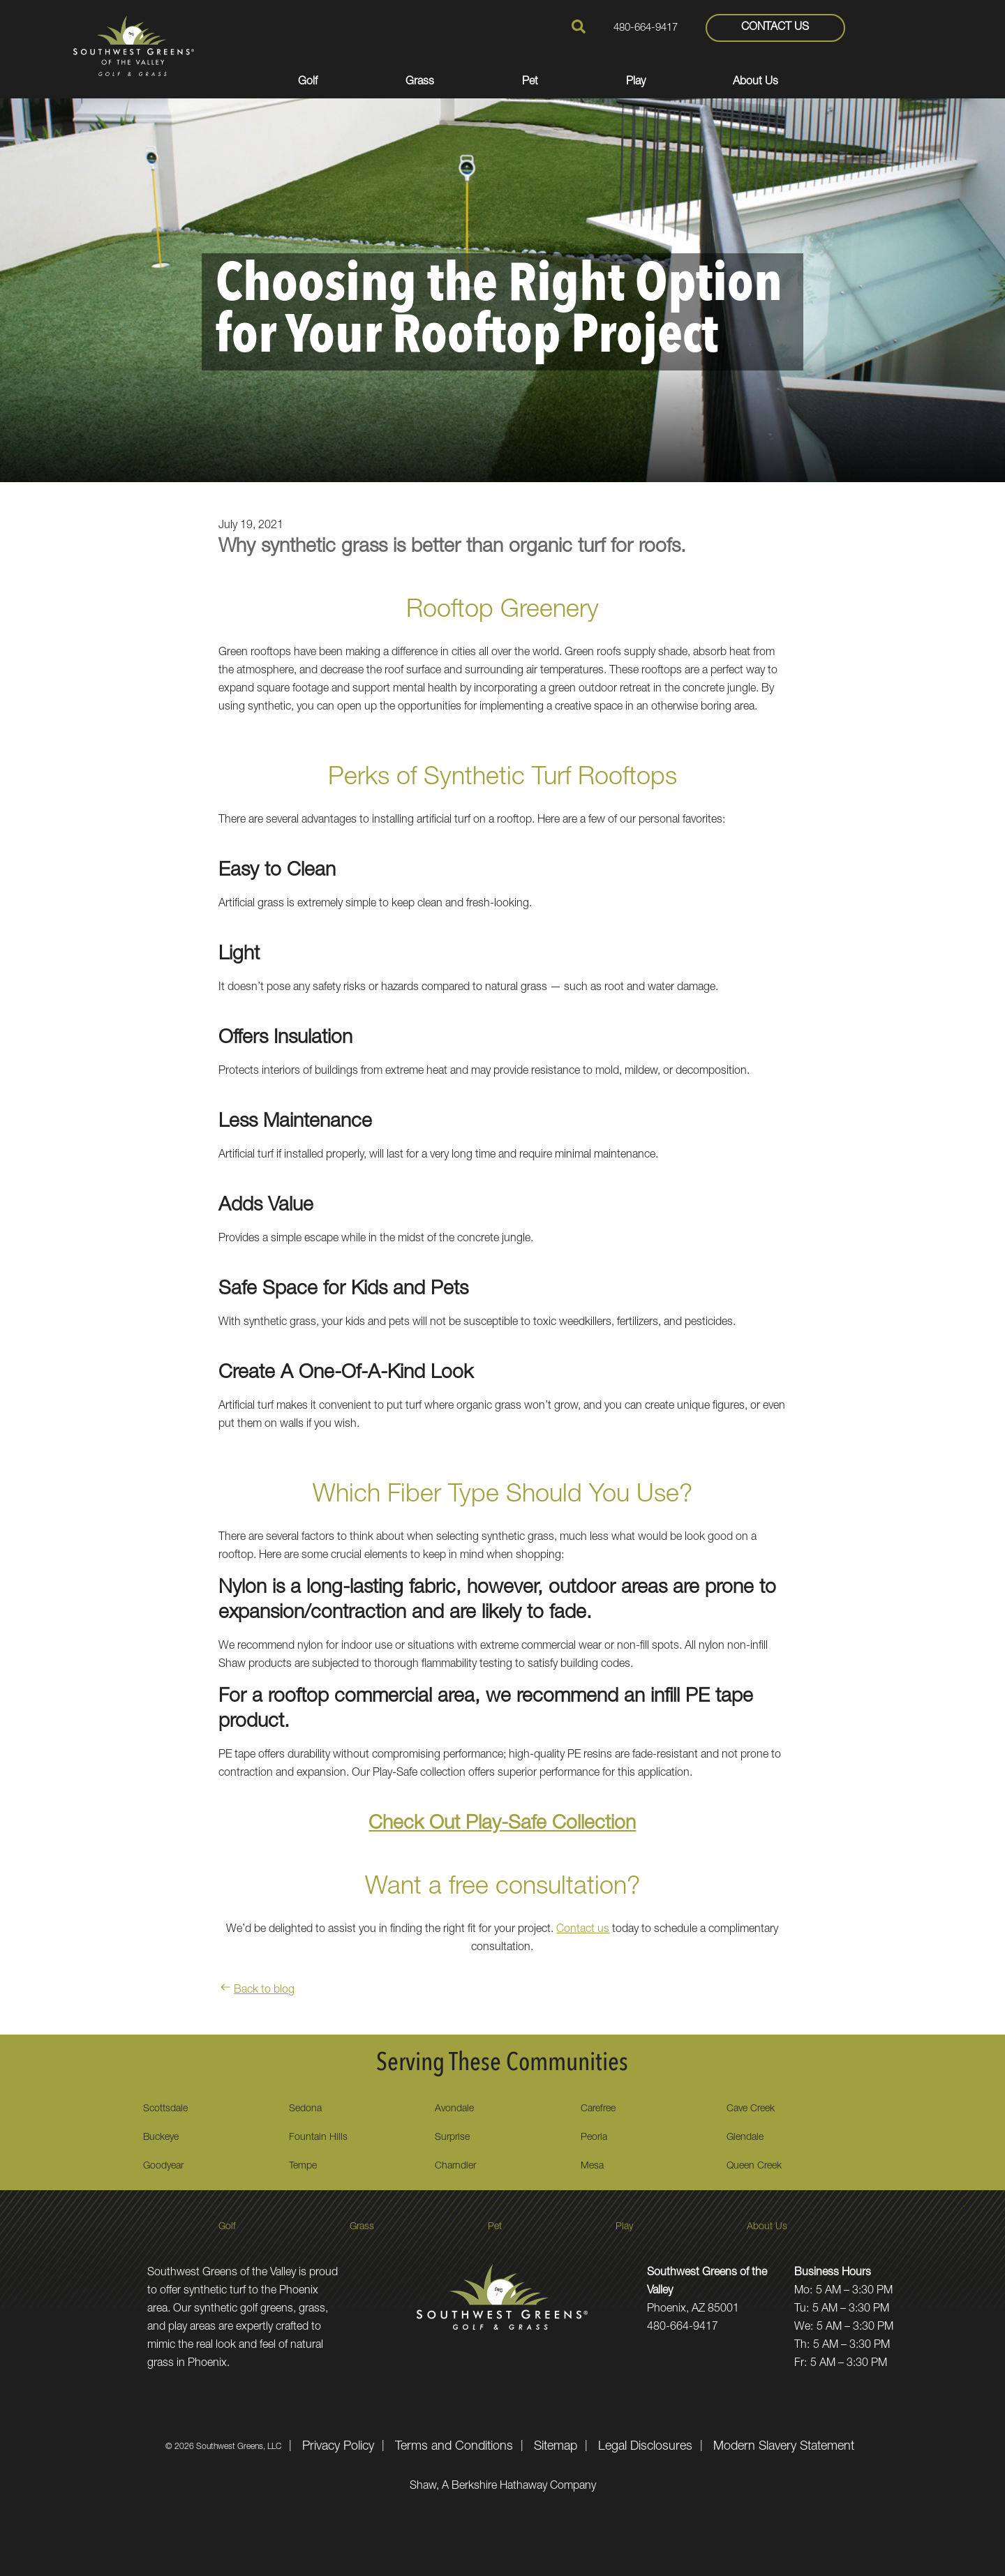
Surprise (452, 2138)
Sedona (305, 2109)
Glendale (745, 2138)
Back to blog (256, 1991)
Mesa (592, 2166)
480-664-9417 (645, 28)
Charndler (455, 2166)
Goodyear (163, 2166)
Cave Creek (751, 2109)
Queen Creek (754, 2166)
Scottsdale (165, 2109)
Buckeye (161, 2138)
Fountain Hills (318, 2138)
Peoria (594, 2138)
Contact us (582, 1929)
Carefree (598, 2109)
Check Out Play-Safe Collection (502, 1824)
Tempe (303, 2166)
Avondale (454, 2109)
